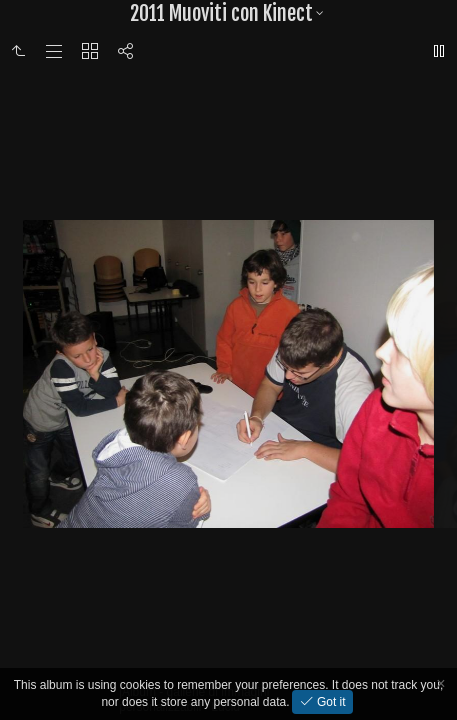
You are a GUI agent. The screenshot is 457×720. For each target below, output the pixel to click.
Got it (330, 702)
